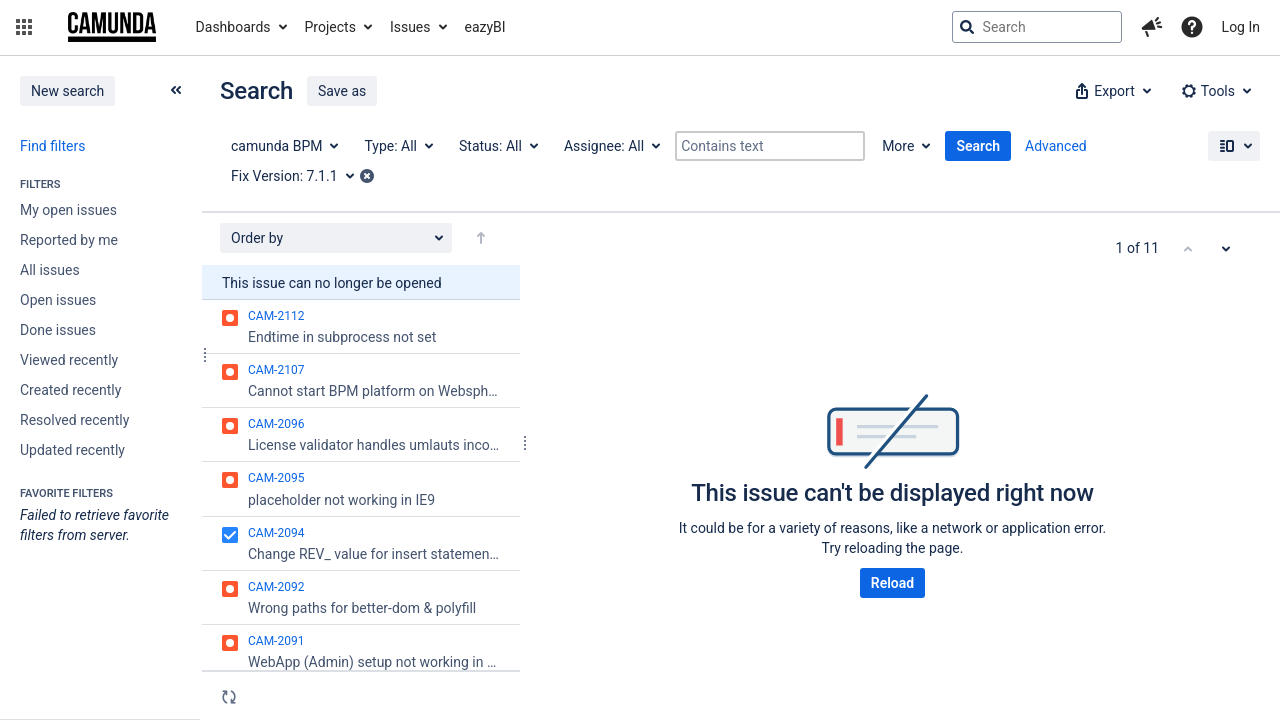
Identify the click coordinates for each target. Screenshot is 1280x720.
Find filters (52, 146)
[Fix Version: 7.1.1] (299, 176)
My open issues (68, 210)
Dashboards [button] (233, 27)
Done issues (58, 330)
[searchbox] (1037, 27)
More (898, 146)
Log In (1241, 27)
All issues (50, 270)
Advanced (1056, 146)
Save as (342, 91)
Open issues (58, 300)
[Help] (1192, 27)
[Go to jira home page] (112, 27)
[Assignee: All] (611, 146)
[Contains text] (770, 146)
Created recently (70, 390)
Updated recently (72, 450)
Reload (892, 583)
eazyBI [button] (485, 27)
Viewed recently (69, 360)
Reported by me (69, 240)
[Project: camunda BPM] (283, 146)
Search (978, 146)
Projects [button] (330, 27)
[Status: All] (497, 146)
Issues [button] (410, 27)
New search (67, 91)
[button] (24, 27)
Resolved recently (74, 420)
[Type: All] (397, 146)
